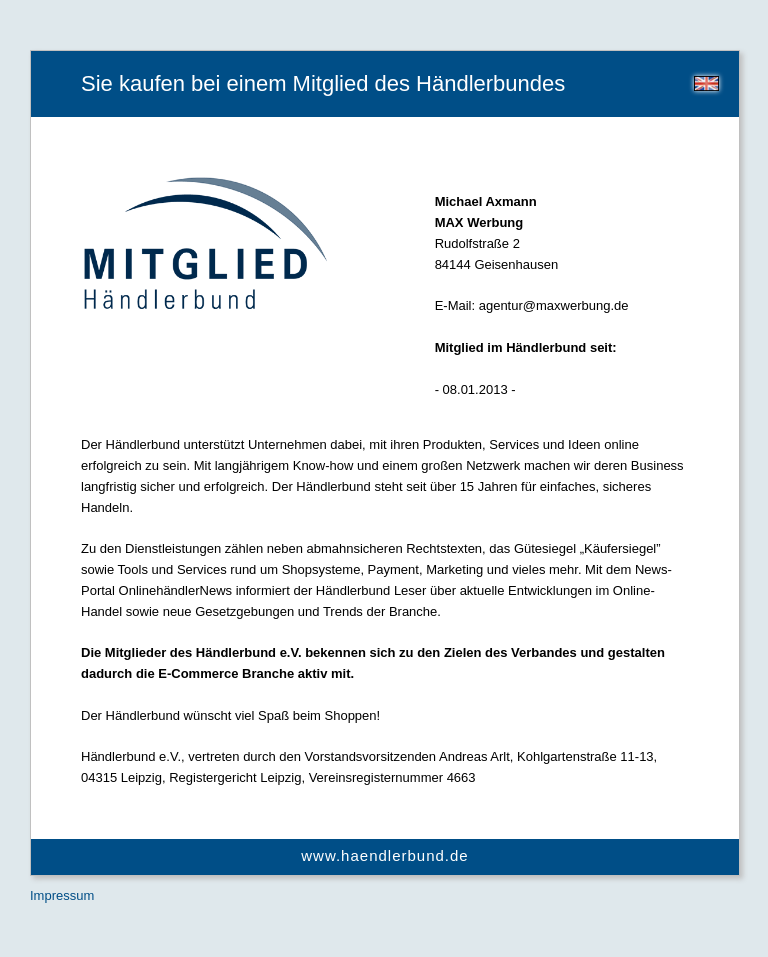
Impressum (62, 895)
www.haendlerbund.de (384, 855)
